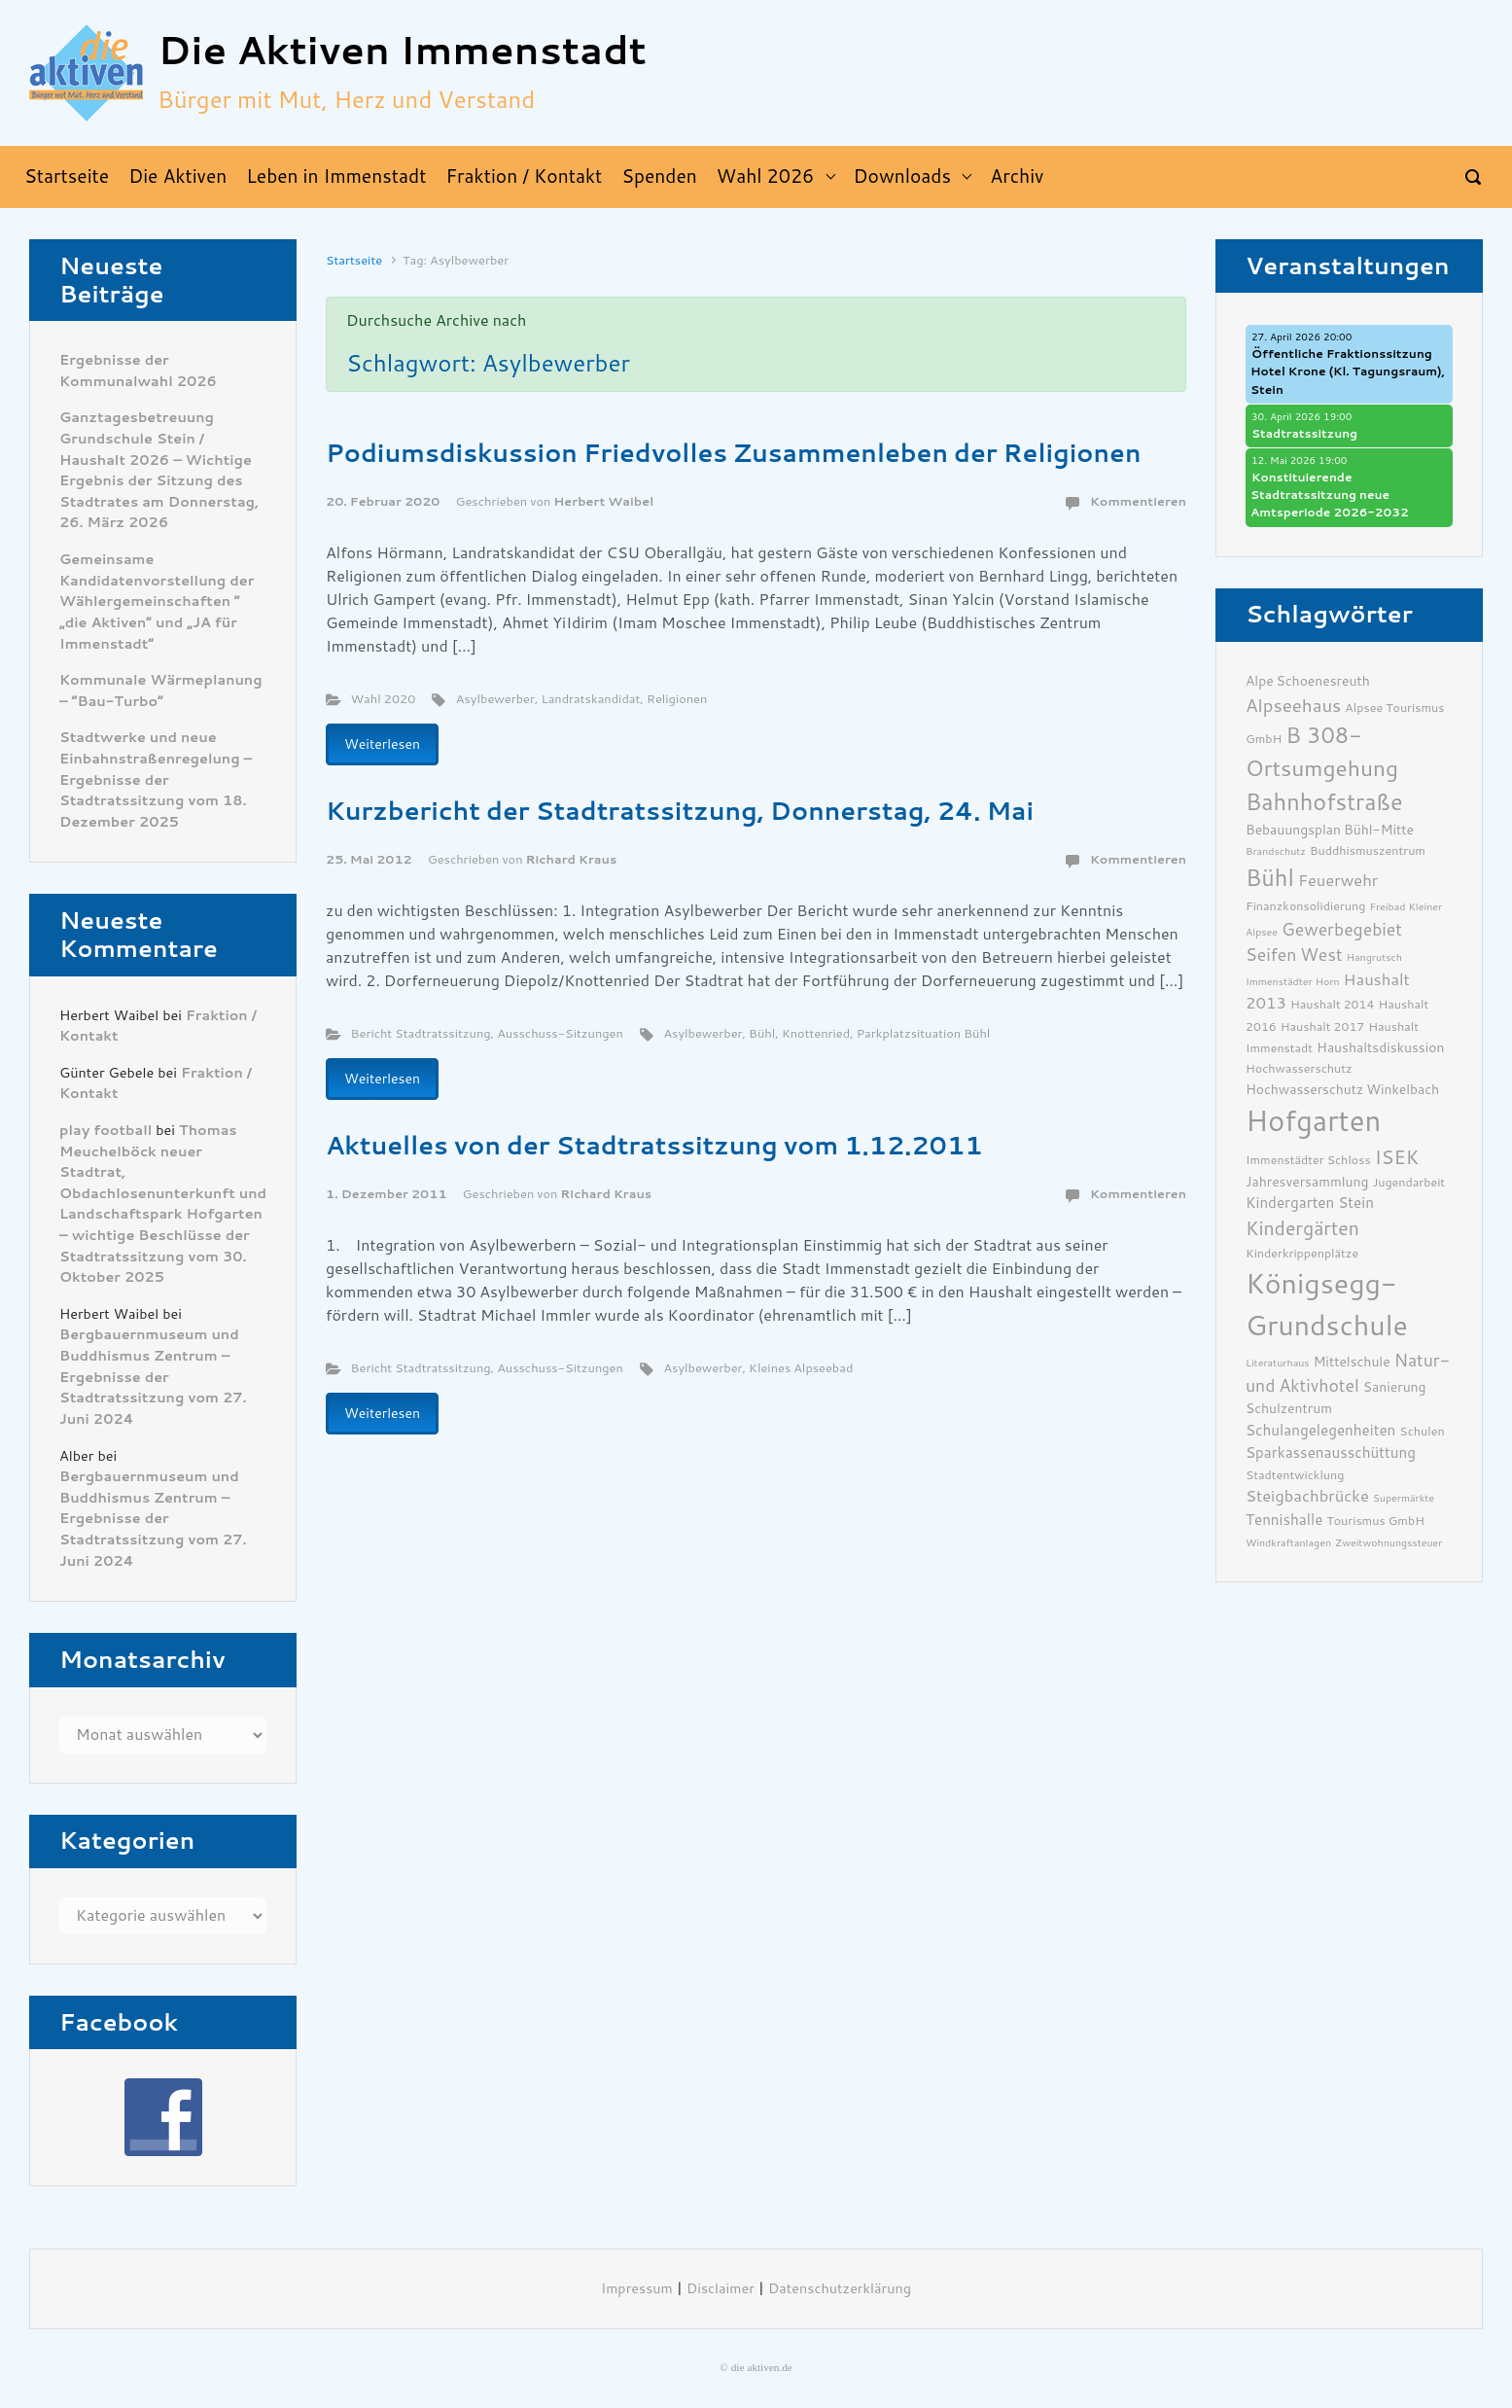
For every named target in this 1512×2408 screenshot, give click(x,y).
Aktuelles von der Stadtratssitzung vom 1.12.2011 (654, 1145)
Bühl (762, 1033)
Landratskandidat (591, 698)
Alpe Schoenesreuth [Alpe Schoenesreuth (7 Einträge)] (1308, 681)
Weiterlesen (382, 744)
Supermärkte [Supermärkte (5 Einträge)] (1403, 1498)
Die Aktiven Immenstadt (402, 51)
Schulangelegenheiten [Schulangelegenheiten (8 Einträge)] (1320, 1430)
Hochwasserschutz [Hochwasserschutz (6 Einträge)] (1299, 1068)
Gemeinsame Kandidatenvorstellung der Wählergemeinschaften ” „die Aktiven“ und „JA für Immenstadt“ (156, 601)
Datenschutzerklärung (839, 2289)
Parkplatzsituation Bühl (924, 1033)
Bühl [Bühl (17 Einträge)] (1270, 878)
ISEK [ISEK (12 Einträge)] (1397, 1158)
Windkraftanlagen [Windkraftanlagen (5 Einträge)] (1288, 1543)
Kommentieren (1138, 501)
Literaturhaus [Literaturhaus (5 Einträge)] (1278, 1363)
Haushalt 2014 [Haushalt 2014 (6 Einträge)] (1332, 1004)
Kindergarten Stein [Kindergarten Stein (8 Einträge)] (1310, 1203)
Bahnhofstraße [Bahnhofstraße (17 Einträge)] (1324, 802)
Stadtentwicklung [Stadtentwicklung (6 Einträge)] (1295, 1475)
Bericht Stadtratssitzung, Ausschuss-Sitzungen (487, 1033)
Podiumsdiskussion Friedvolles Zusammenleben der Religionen (734, 453)
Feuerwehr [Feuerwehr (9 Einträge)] (1338, 880)
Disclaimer (720, 2289)
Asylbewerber (495, 698)
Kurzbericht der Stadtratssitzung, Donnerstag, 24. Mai (680, 811)
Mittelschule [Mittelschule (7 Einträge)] (1352, 1361)
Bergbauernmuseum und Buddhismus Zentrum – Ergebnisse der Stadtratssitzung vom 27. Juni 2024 (153, 1377)
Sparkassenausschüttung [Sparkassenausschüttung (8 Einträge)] (1331, 1453)
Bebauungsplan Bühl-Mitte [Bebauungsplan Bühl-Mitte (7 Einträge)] (1330, 829)
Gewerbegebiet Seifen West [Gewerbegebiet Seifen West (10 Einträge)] (1324, 942)
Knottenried (816, 1033)
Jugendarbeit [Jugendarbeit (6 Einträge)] (1408, 1182)
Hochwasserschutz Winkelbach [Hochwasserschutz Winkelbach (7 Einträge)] (1342, 1089)
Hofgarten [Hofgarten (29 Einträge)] (1313, 1121)
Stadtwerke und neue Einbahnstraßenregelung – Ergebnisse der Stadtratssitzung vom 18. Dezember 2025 (155, 779)
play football (105, 1130)
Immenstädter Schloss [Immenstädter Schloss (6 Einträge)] (1308, 1159)
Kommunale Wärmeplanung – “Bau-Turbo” (161, 691)
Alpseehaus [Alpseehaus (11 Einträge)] (1293, 706)
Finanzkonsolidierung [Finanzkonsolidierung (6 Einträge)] (1305, 906)
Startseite (354, 260)
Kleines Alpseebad (801, 1368)
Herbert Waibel (603, 501)
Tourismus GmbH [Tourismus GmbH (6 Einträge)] (1375, 1520)
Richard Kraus (571, 859)
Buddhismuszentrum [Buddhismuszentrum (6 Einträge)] (1367, 850)
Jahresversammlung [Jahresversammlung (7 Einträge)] (1307, 1181)
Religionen (677, 698)
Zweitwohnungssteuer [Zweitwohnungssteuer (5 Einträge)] (1388, 1543)
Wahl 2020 (383, 698)
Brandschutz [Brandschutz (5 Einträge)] (1276, 851)
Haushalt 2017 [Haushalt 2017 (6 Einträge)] (1323, 1026)
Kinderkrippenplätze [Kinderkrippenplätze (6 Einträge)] (1302, 1253)
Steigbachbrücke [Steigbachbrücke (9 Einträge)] (1307, 1496)
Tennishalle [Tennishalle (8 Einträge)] (1284, 1520)
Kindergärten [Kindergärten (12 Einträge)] (1302, 1229)
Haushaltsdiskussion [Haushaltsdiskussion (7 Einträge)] (1380, 1047)
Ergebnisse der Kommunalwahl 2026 (138, 371)
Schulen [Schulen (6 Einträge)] (1421, 1431)
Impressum (637, 2289)
